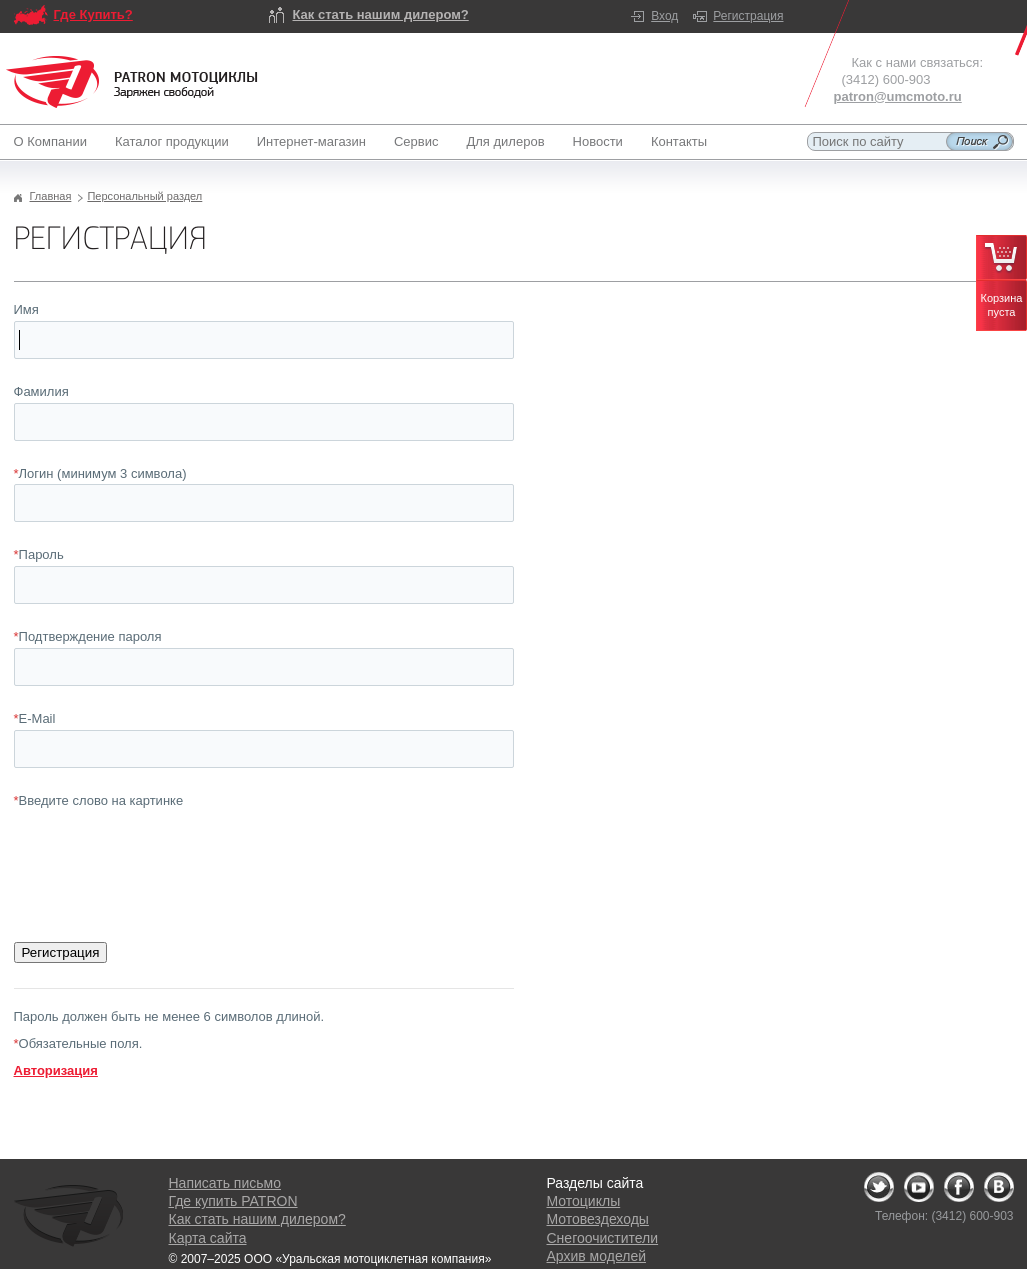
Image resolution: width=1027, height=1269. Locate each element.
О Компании (54, 141)
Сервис (416, 141)
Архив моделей (596, 1256)
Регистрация (748, 16)
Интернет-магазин (311, 141)
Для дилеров (505, 141)
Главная (51, 196)
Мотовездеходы (598, 1219)
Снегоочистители (603, 1238)
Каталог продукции (172, 141)
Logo (132, 82)
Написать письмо (225, 1183)
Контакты (679, 141)
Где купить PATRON (233, 1201)
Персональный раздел (144, 196)
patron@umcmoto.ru (898, 96)
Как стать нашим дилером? (381, 14)
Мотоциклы (584, 1201)
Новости (598, 141)
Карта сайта (208, 1238)
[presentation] (166, 851)
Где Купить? (93, 14)
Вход (664, 16)
